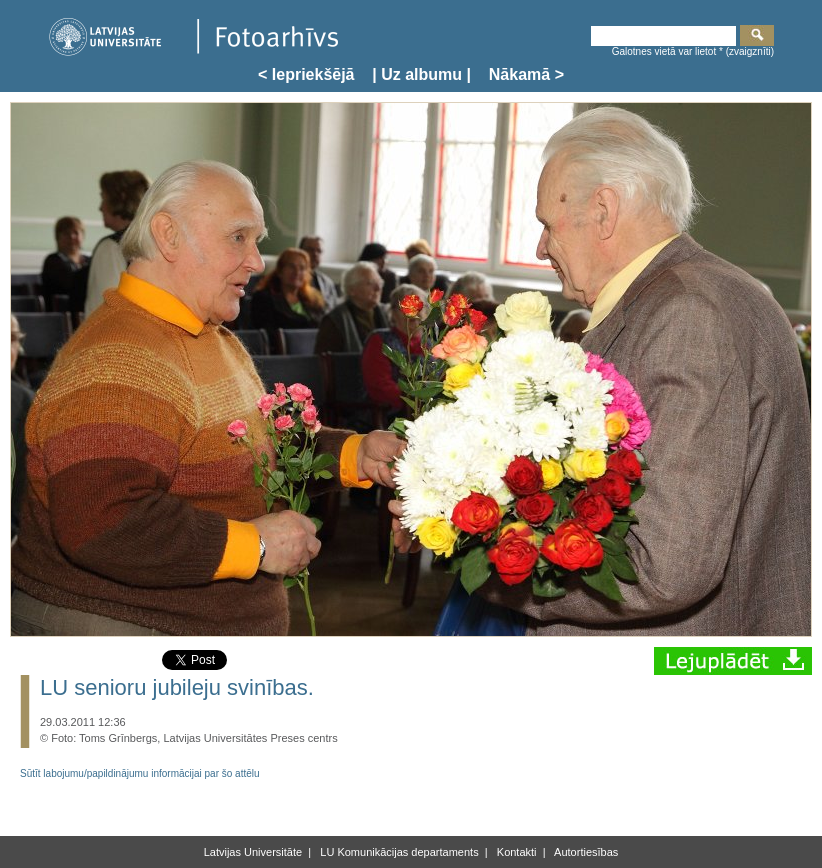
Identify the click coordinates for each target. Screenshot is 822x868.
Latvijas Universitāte (253, 852)
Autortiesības (585, 852)
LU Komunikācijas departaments (397, 852)
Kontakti (515, 852)
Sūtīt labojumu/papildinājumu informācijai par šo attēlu (140, 773)
